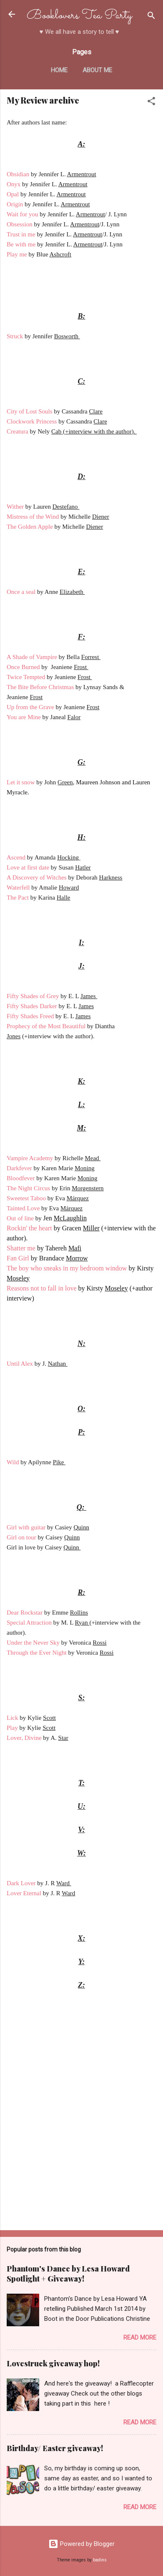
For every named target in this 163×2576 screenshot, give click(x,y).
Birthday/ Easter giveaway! (55, 2448)
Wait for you (22, 214)
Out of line (20, 1218)
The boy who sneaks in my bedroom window (67, 1268)
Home (59, 70)
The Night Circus (28, 1188)
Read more (139, 2337)
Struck (16, 336)
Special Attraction (29, 1622)
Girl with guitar (26, 1527)
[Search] (151, 17)
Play (13, 1727)
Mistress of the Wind (33, 516)
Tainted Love (23, 1208)
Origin (16, 204)
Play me (18, 254)
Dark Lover (21, 1883)
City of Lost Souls (30, 411)
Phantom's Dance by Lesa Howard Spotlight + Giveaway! (68, 2274)
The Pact (18, 897)
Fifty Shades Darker (33, 1006)
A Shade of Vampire (32, 657)
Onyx (14, 184)
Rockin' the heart (29, 1228)
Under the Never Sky (33, 1642)
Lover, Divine (24, 1737)
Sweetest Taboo (26, 1198)
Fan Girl (18, 1258)
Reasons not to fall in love (42, 1288)
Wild (13, 1462)
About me (97, 70)
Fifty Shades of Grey (33, 996)
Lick (13, 1717)
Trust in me (22, 234)
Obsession (20, 224)
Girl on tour (21, 1537)
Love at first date (28, 867)
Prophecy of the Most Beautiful (46, 1026)
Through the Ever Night (37, 1652)
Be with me (21, 244)
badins (100, 2560)
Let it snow (21, 782)
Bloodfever (21, 1178)
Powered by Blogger (81, 2544)
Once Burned (23, 667)
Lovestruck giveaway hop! (53, 2363)
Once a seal (21, 591)
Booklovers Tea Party (79, 15)
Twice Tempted (26, 677)
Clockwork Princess (32, 421)
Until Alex (20, 1363)
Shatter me (21, 1248)
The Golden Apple (30, 526)
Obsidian (19, 174)
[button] (151, 102)
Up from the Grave (30, 707)
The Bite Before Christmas (40, 687)
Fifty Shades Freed (31, 1016)
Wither (16, 506)
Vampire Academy (30, 1158)
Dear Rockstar (25, 1612)
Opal (13, 194)
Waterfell (19, 887)
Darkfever (19, 1168)
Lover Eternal (24, 1893)
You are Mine (24, 717)
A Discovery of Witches (37, 877)
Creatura (17, 431)
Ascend (16, 857)
